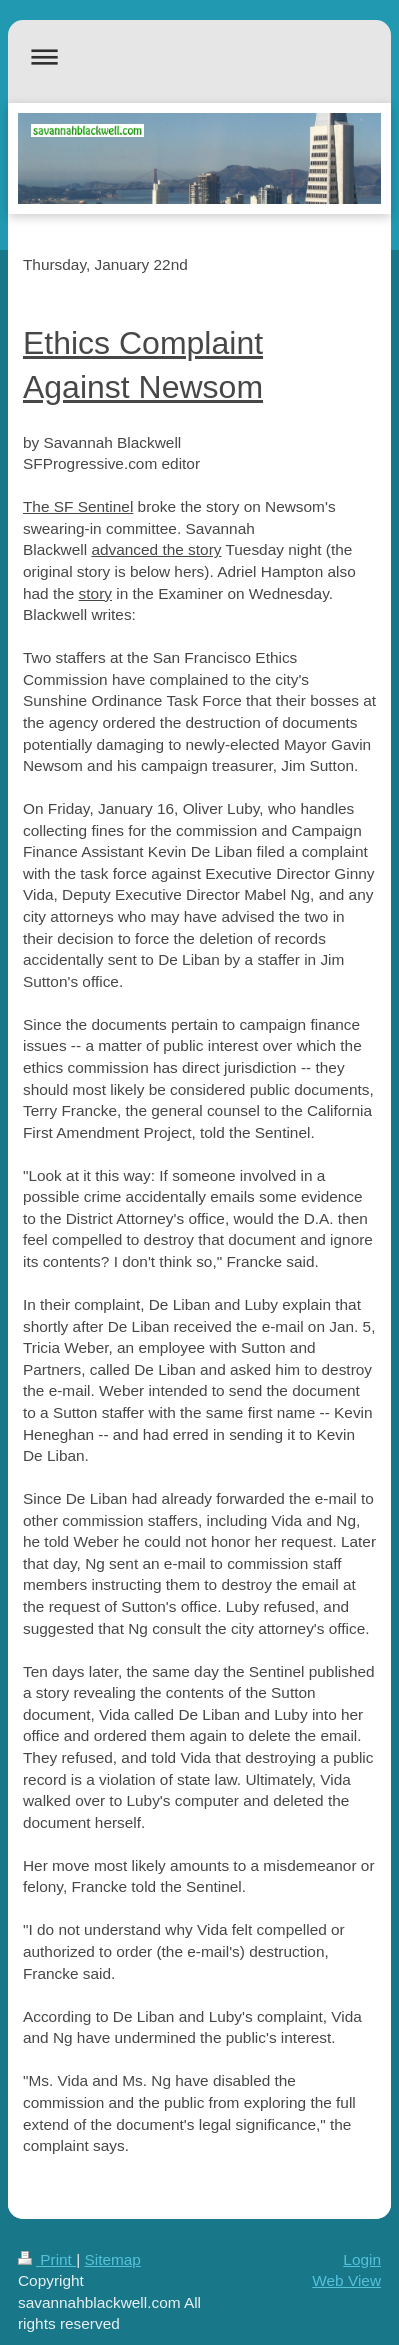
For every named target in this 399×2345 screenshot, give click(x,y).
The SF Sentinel (78, 506)
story (95, 593)
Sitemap (112, 2259)
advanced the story (156, 549)
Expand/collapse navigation (199, 56)
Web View (346, 2280)
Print (47, 2259)
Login (362, 2259)
